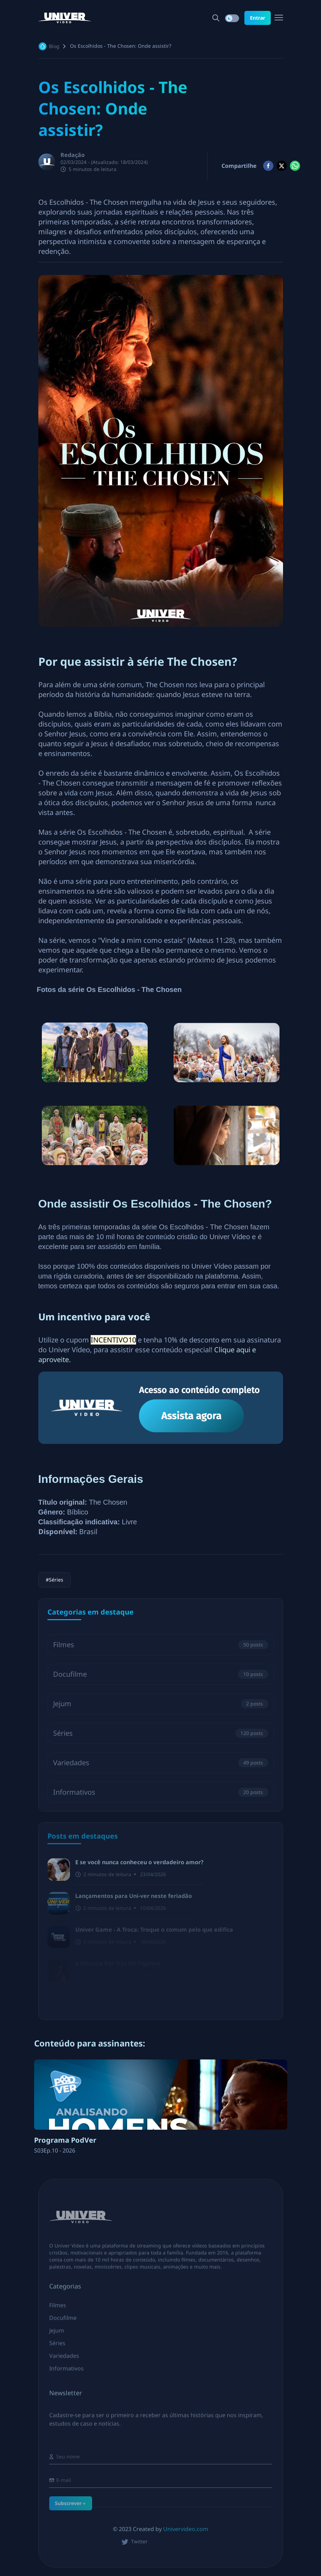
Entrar (257, 17)
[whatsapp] (295, 165)
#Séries (54, 1579)
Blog (54, 46)
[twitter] (281, 165)
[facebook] (268, 165)
